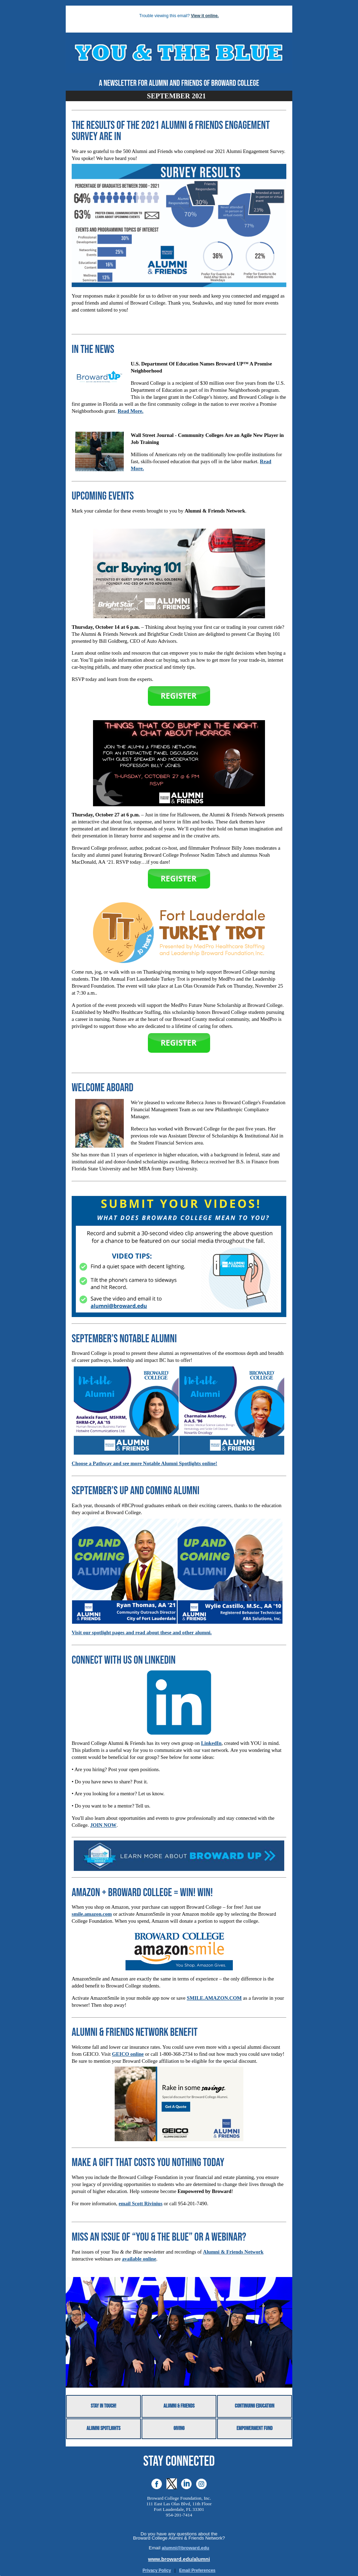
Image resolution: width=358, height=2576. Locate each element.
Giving (179, 2428)
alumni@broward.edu (185, 2547)
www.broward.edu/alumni (179, 2559)
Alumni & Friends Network (233, 2252)
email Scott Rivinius (140, 2203)
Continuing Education (254, 2406)
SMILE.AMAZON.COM (214, 1998)
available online (139, 2259)
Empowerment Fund (254, 2428)
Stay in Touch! (103, 2406)
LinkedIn (211, 1743)
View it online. (205, 15)
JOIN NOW (103, 1825)
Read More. (130, 411)
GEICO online (128, 2054)
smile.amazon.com (92, 1914)
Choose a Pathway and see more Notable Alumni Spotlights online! (144, 1463)
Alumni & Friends (179, 2406)
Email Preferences (197, 2570)
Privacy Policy (157, 2570)
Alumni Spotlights (103, 2428)
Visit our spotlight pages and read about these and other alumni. (142, 1632)
